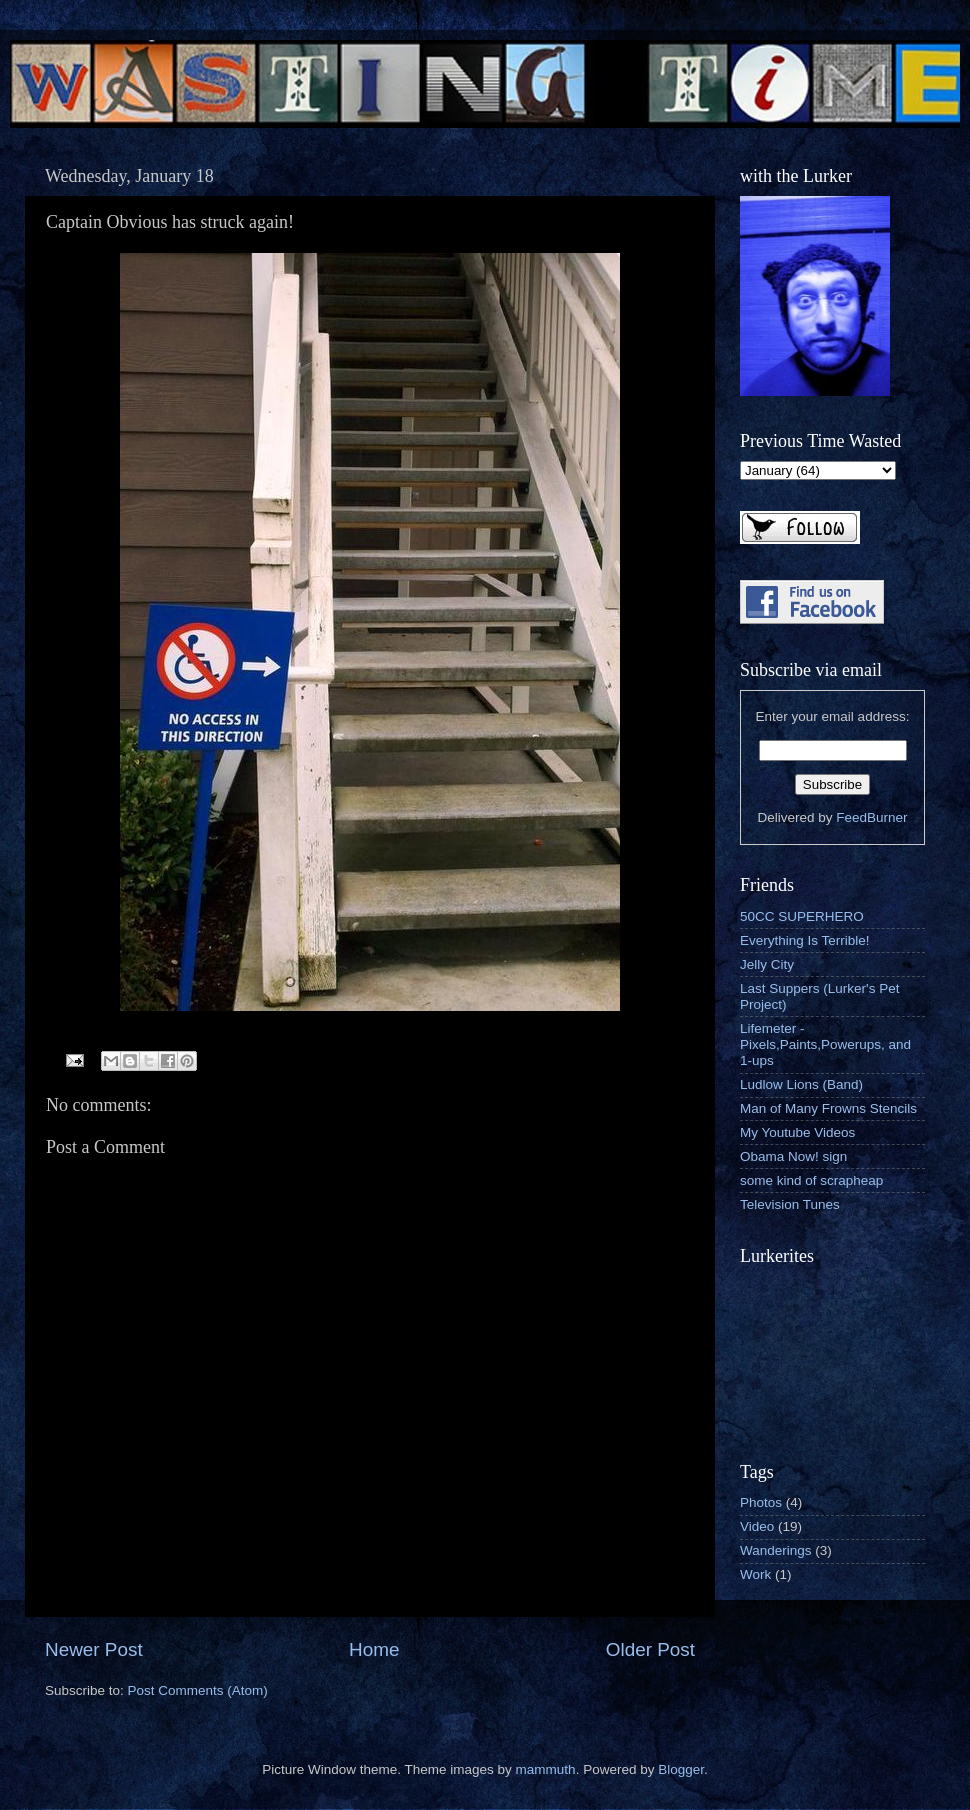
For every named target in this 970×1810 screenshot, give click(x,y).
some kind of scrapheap (811, 1180)
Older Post (650, 1649)
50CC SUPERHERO (802, 916)
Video (757, 1526)
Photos (761, 1502)
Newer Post (94, 1649)
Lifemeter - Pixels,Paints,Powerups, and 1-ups (825, 1044)
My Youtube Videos (797, 1132)
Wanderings (776, 1550)
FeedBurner (871, 817)
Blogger (681, 1769)
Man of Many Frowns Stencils (828, 1108)
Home (374, 1649)
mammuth (546, 1769)
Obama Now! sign (793, 1156)
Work (755, 1574)
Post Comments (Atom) (198, 1690)
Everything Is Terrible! (805, 940)
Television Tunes (790, 1204)
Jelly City (767, 964)
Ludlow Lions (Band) (801, 1084)
